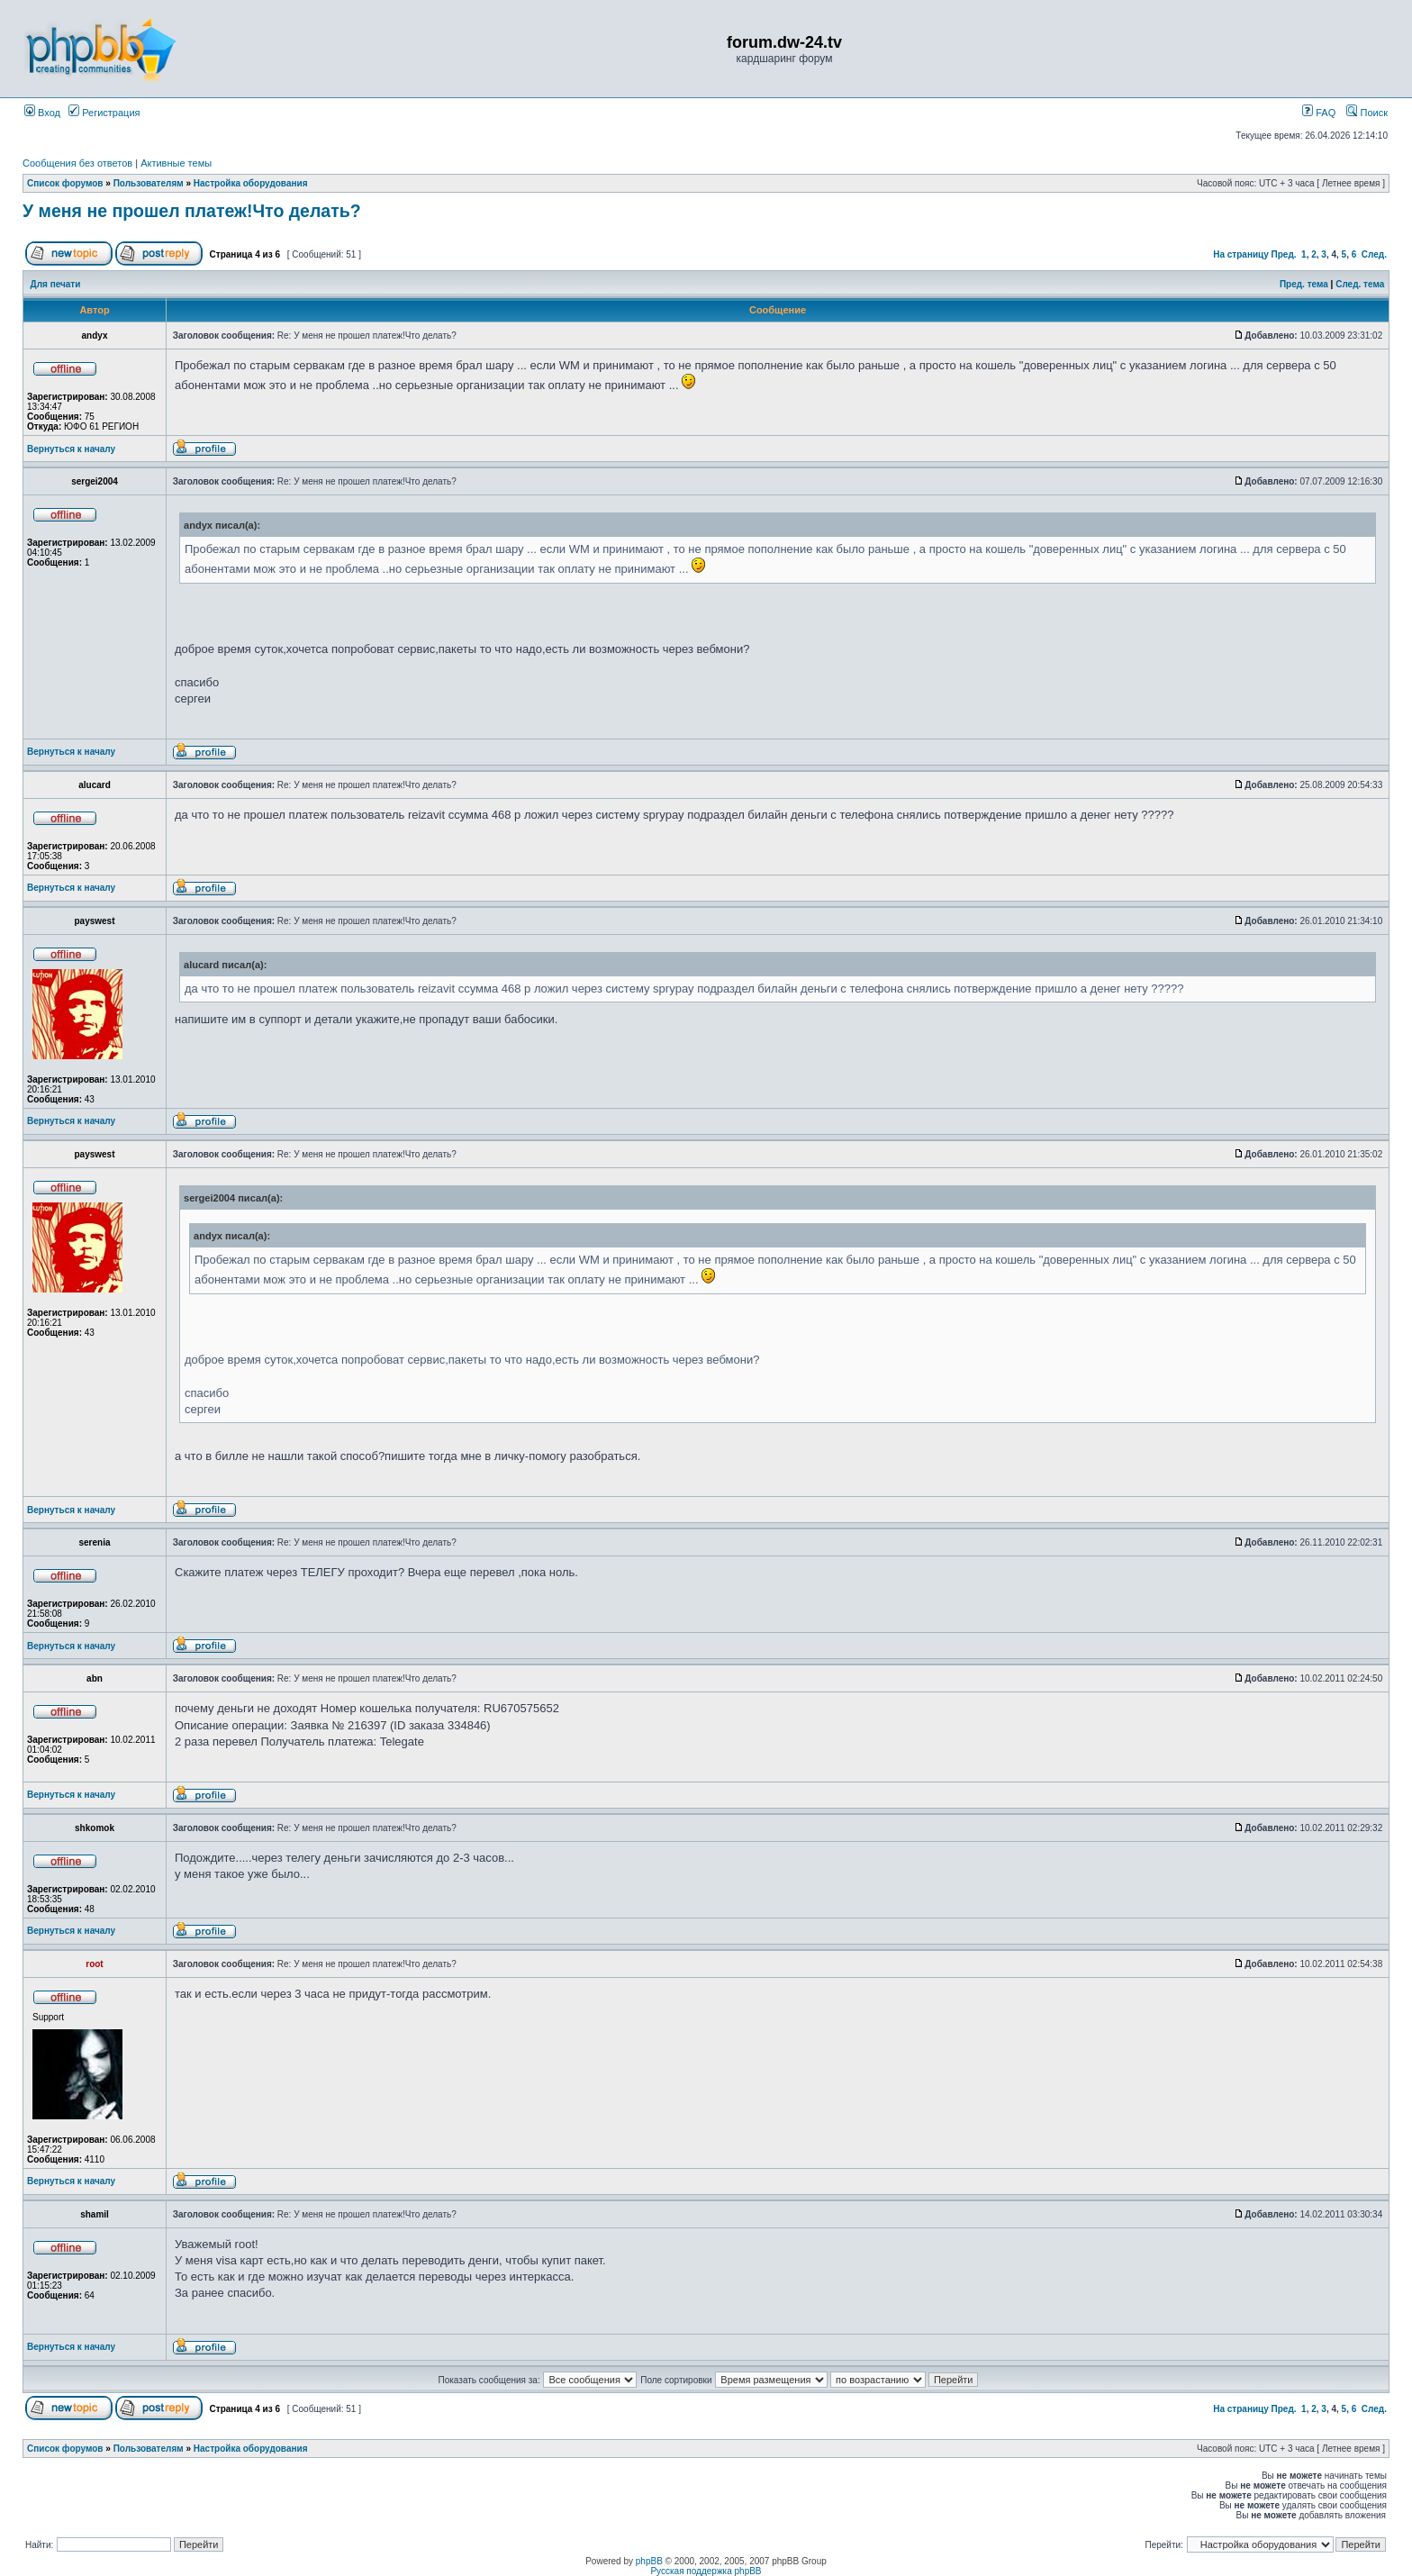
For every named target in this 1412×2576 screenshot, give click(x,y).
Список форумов (65, 183)
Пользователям (148, 183)
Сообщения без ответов (77, 163)
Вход (42, 112)
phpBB (649, 2561)
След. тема (1359, 284)
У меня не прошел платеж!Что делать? (192, 211)
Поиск (1367, 112)
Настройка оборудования (251, 183)
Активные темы (176, 163)
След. (1374, 254)
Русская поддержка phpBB (705, 2571)
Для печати (56, 284)
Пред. (1284, 254)
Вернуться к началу (71, 449)
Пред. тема (1304, 284)
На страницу (1241, 254)
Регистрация (104, 112)
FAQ (1318, 112)
